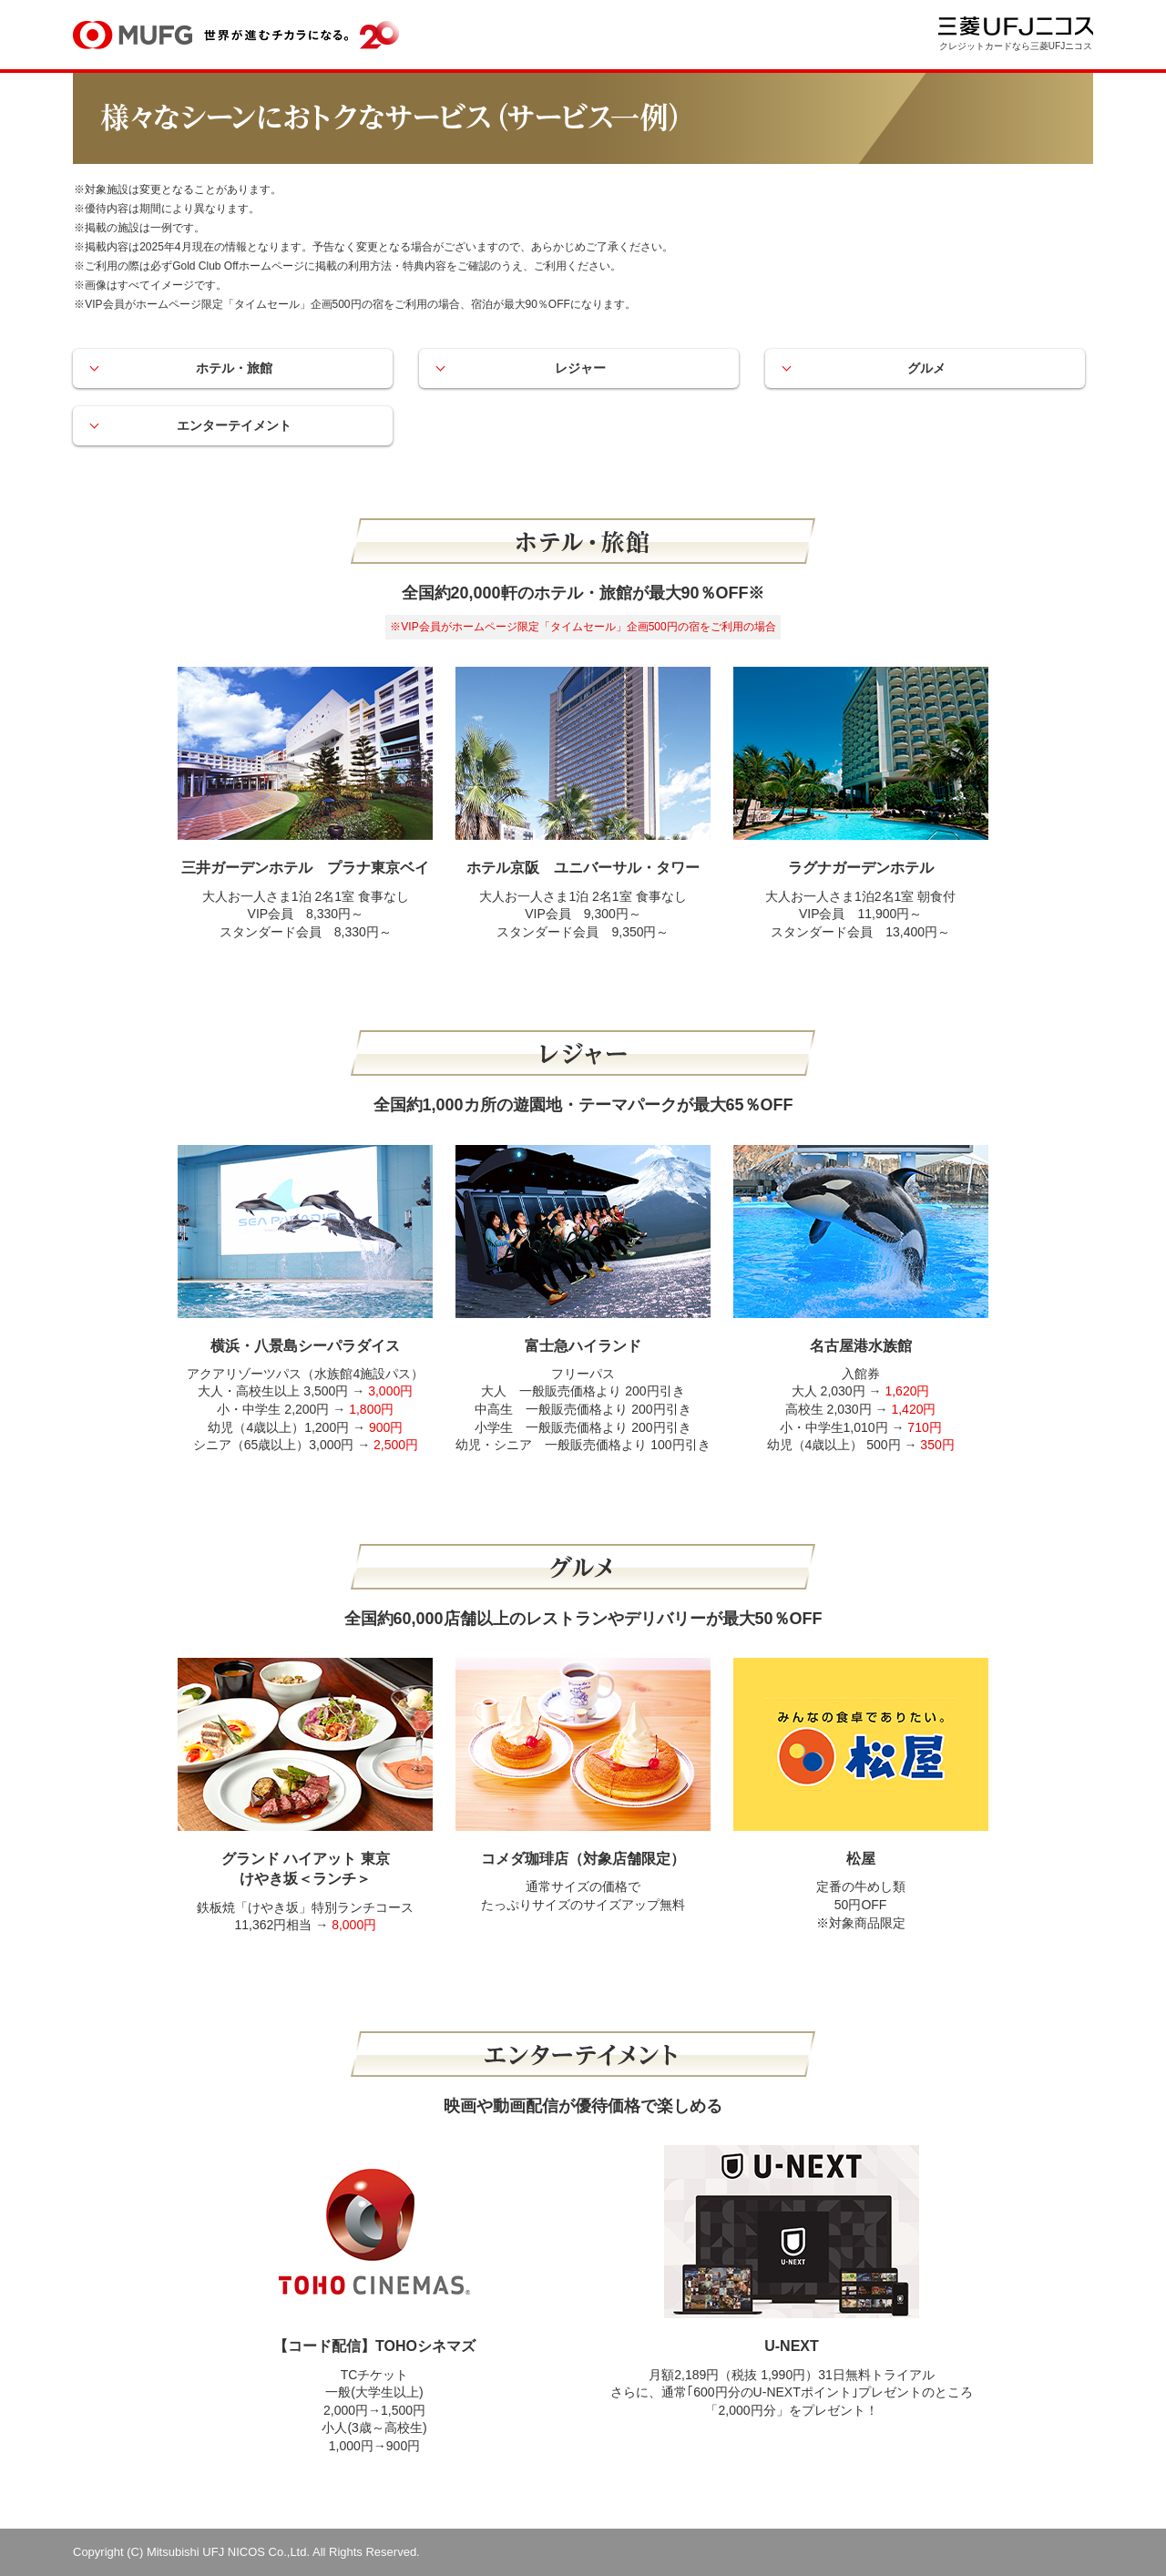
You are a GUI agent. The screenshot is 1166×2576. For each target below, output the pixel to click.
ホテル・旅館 (237, 368)
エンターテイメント (236, 425)
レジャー (583, 368)
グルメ (929, 368)
